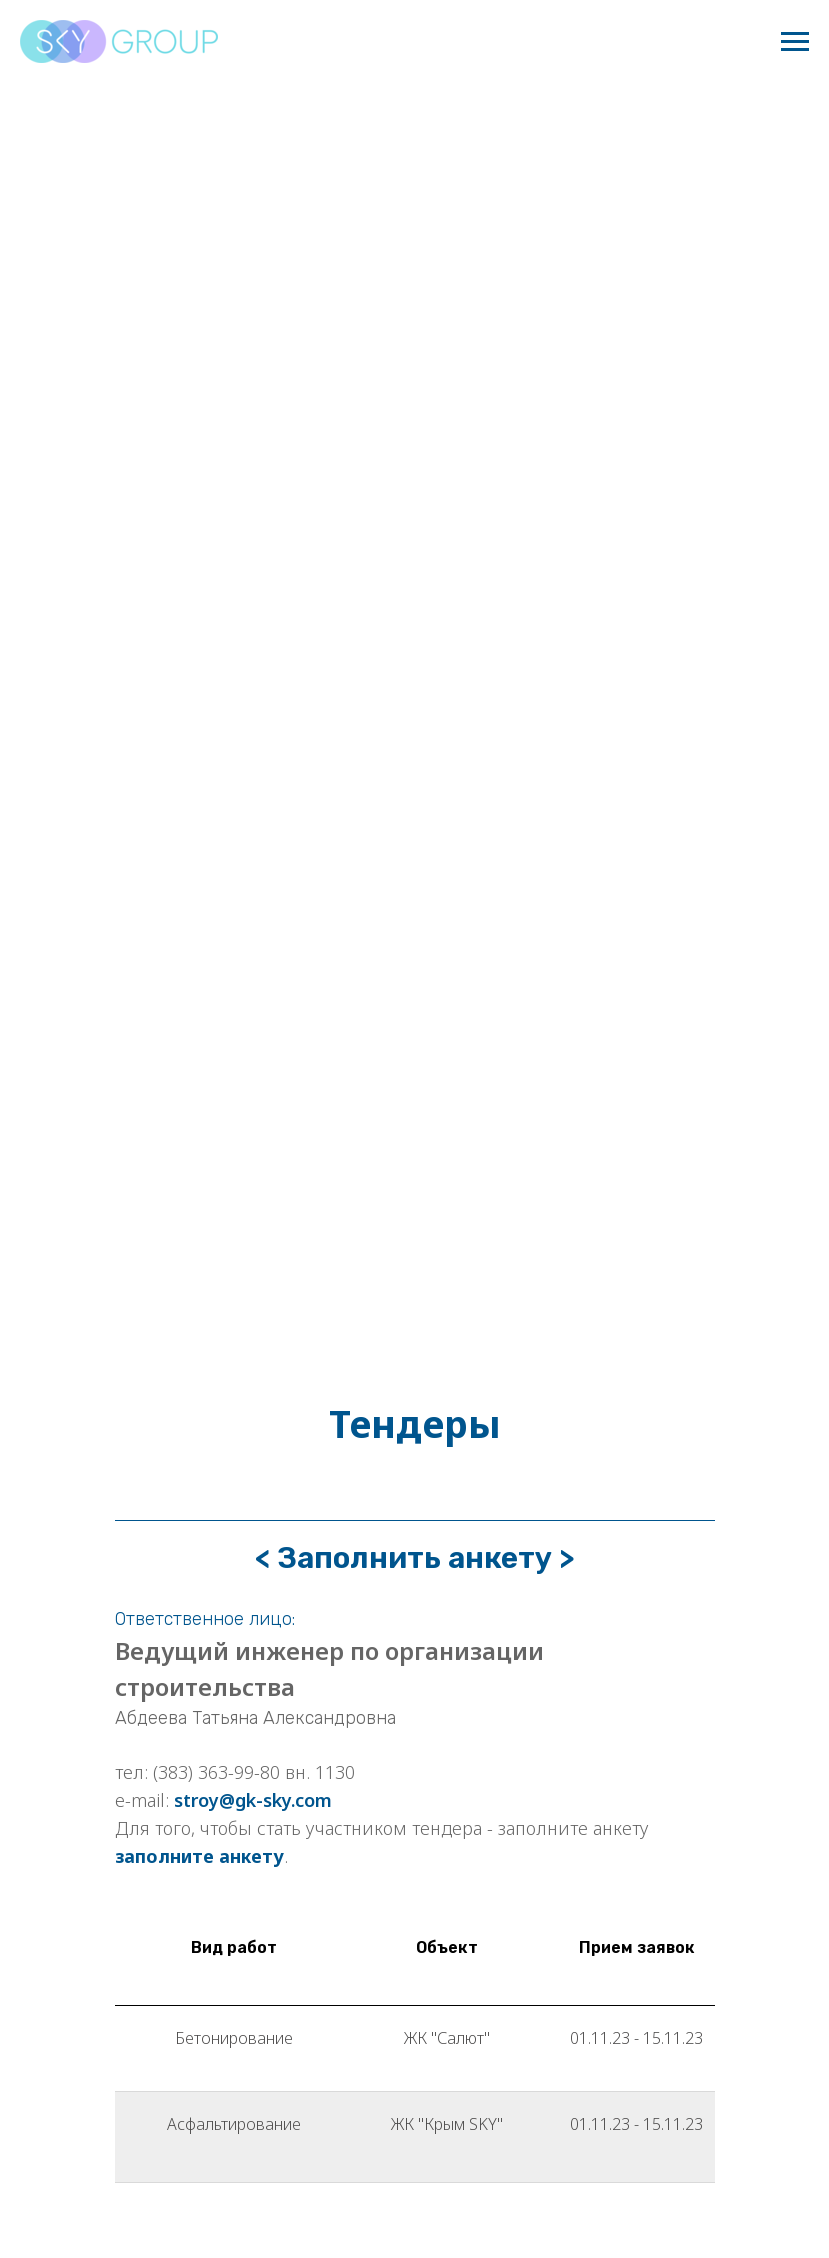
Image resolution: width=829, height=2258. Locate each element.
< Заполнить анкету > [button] (414, 1558)
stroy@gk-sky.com (253, 1800)
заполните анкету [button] (199, 1856)
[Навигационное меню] (795, 42)
